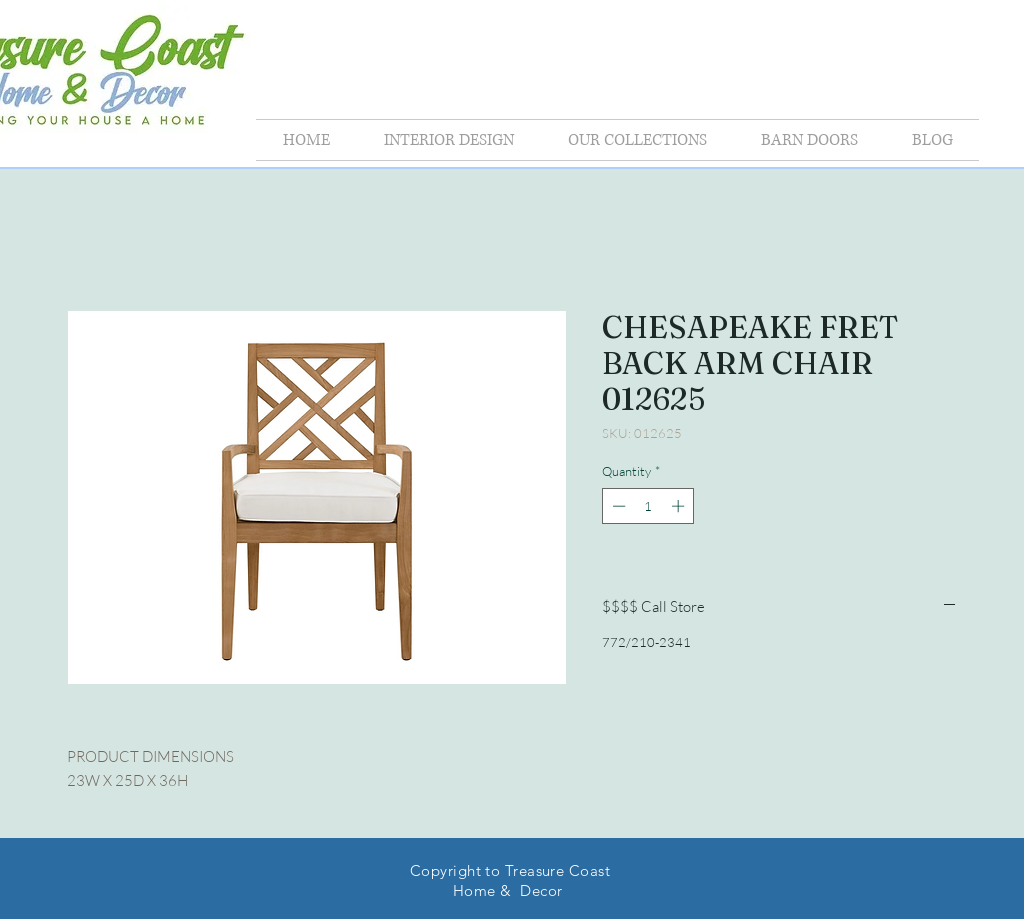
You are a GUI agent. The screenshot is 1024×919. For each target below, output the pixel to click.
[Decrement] (617, 506)
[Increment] (680, 506)
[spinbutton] (648, 506)
